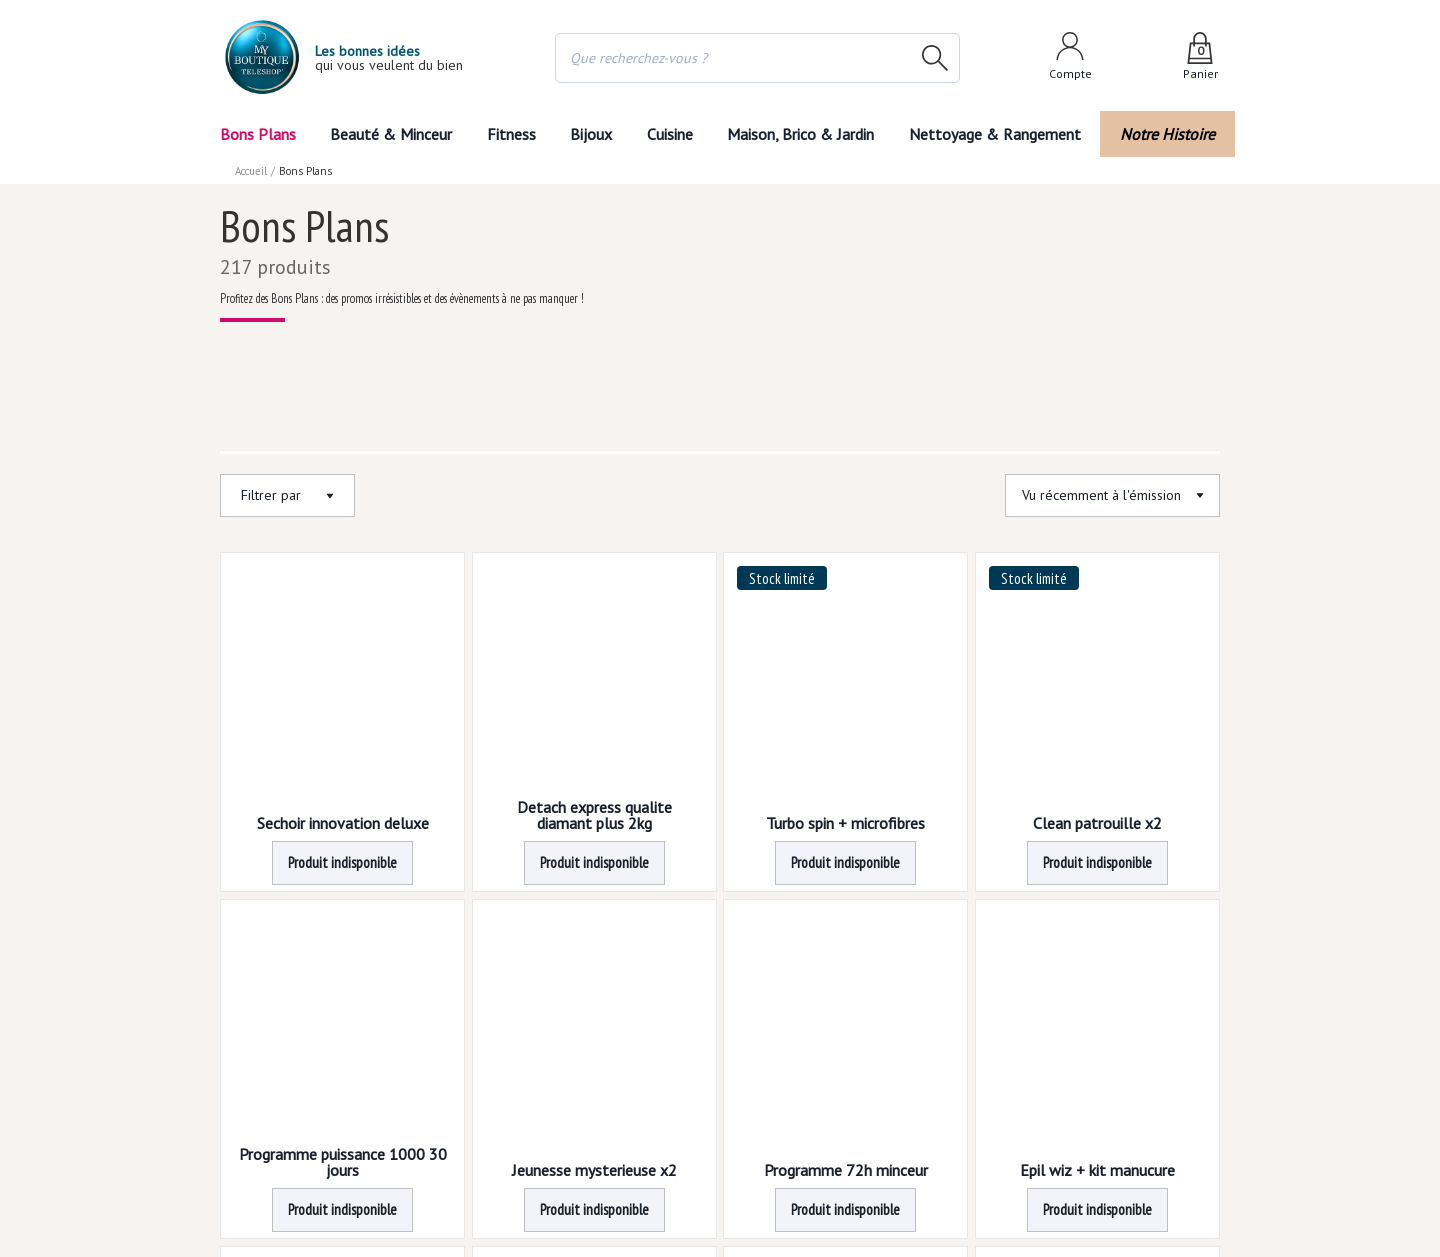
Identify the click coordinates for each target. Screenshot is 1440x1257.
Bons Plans (257, 134)
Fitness (510, 134)
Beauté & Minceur (391, 134)
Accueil (252, 171)
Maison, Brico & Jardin (805, 134)
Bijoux (591, 134)
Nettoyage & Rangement (1001, 134)
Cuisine (671, 134)
